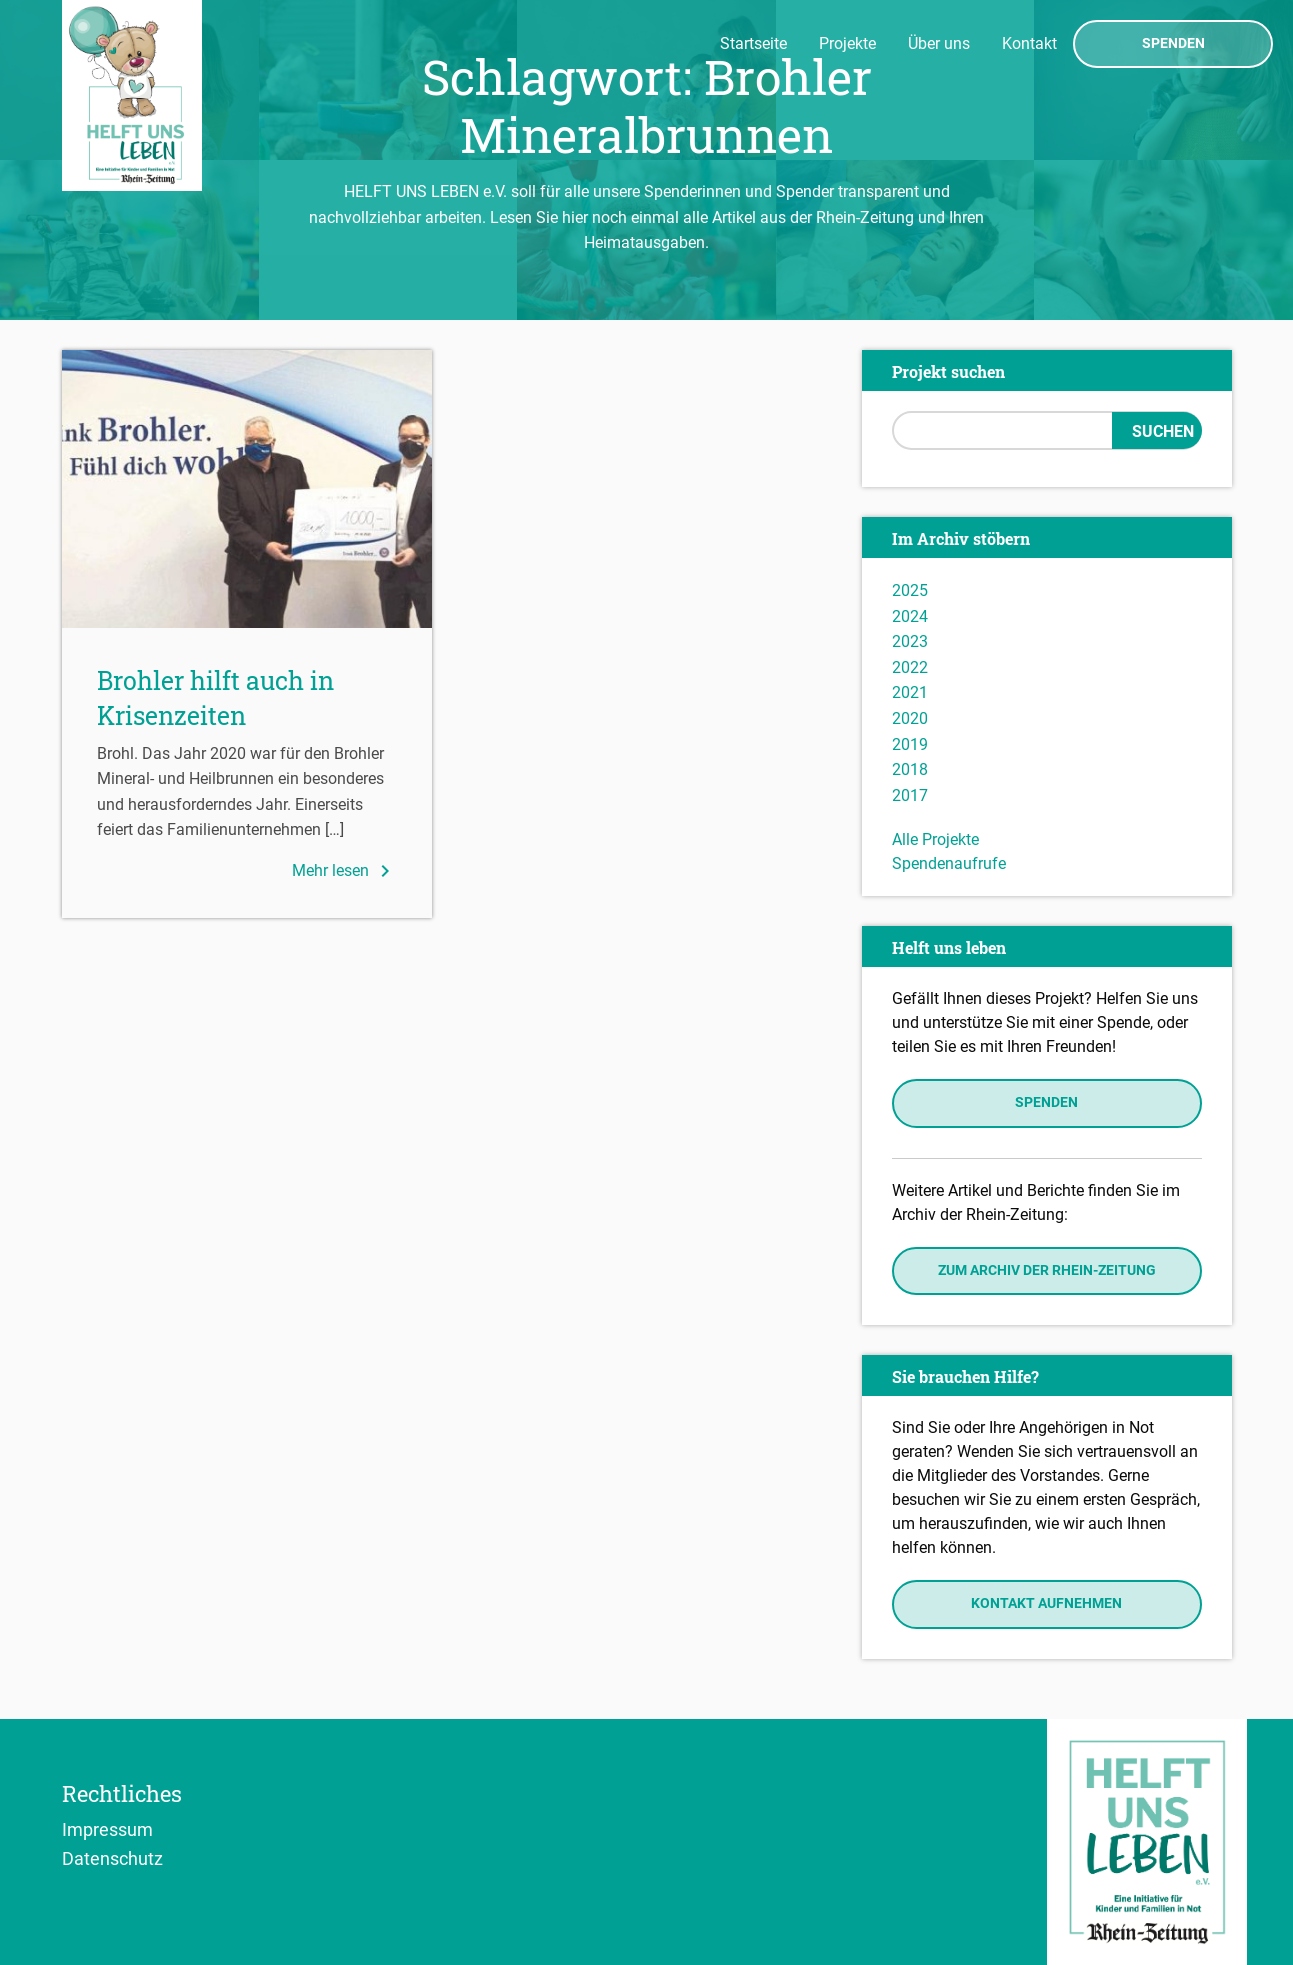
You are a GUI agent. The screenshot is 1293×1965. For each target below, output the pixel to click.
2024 (910, 616)
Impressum (107, 1829)
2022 (910, 667)
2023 (910, 641)
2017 (910, 795)
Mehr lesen (344, 871)
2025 (910, 590)
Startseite (753, 43)
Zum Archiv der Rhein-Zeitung (1047, 1270)
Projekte (847, 43)
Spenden (1173, 44)
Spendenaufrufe (949, 863)
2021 (910, 692)
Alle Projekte (935, 839)
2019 (910, 744)
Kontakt (1029, 43)
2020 (910, 718)
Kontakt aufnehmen (1046, 1603)
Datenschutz (112, 1858)
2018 (910, 769)
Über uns (939, 43)
